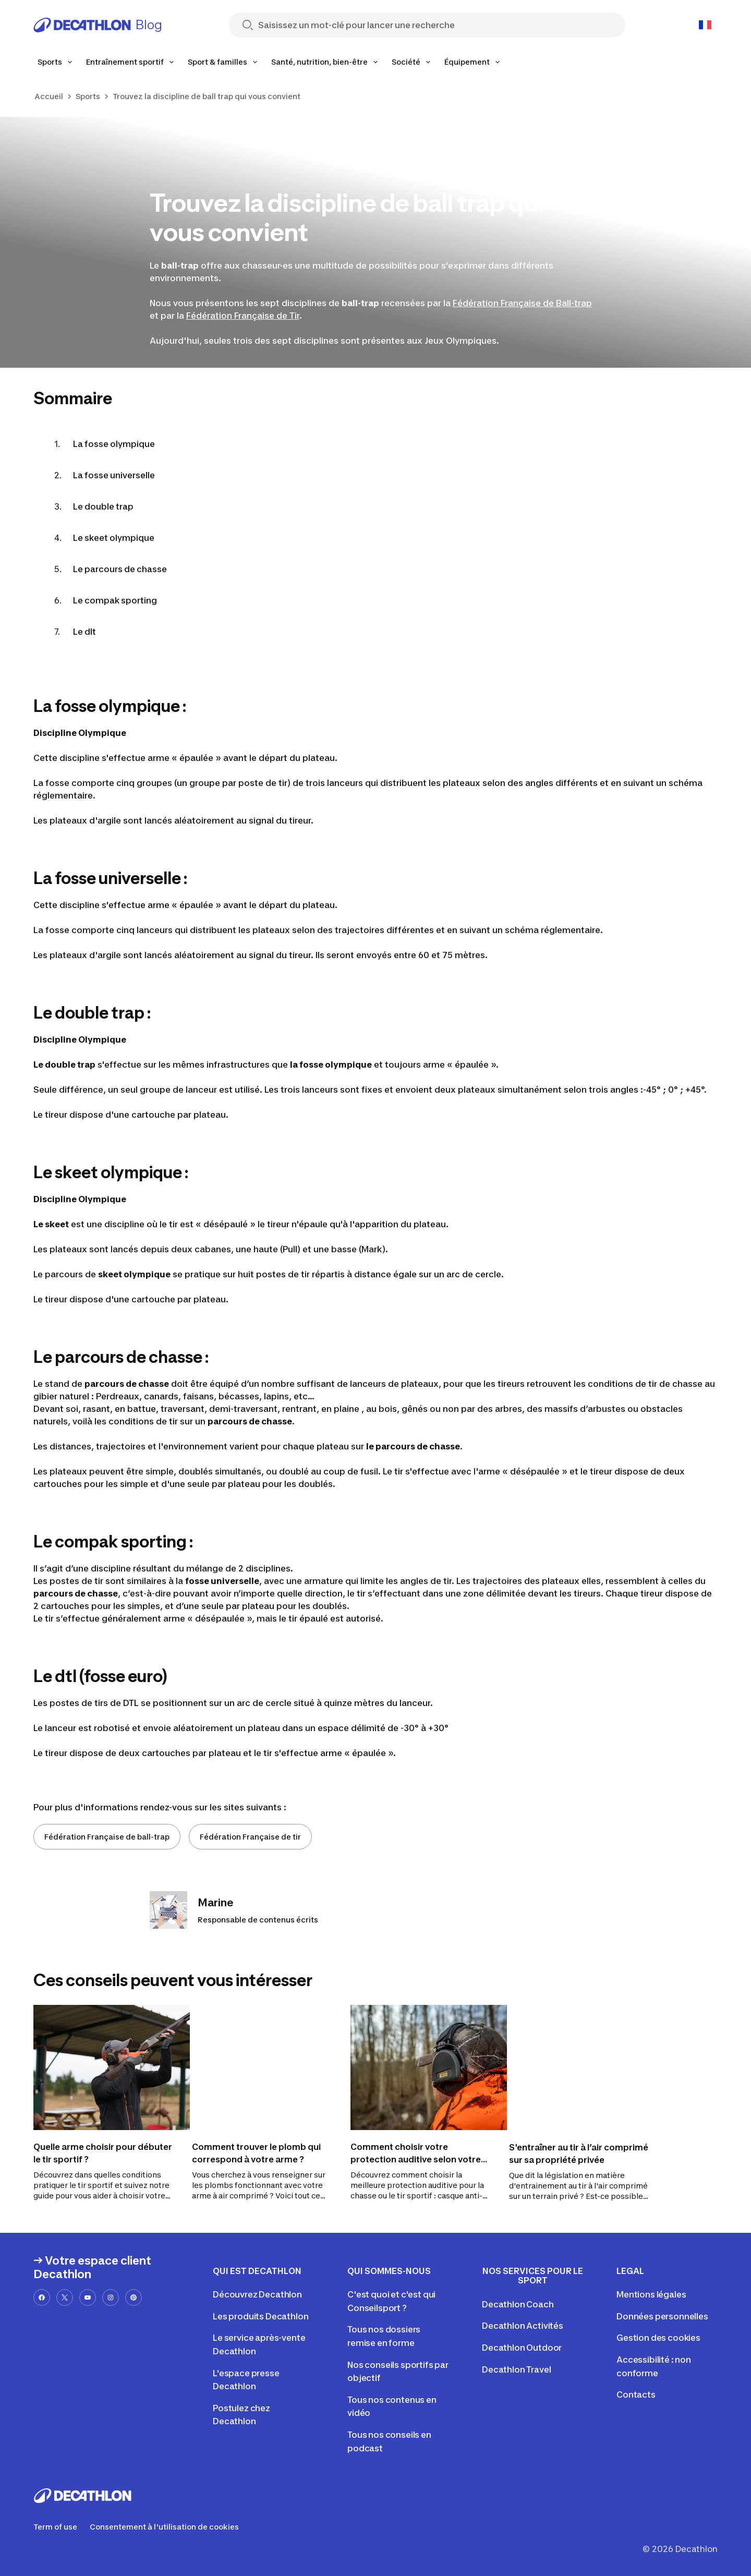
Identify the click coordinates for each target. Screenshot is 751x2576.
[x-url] (64, 2297)
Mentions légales (651, 2294)
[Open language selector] (705, 25)
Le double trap (103, 506)
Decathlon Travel (516, 2369)
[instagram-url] (110, 2297)
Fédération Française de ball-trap (106, 1836)
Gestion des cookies (658, 2337)
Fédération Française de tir (250, 1836)
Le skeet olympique (113, 538)
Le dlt (84, 631)
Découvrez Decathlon (257, 2294)
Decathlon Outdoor (522, 2347)
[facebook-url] (41, 2297)
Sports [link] (88, 96)
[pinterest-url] (133, 2297)
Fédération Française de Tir (242, 315)
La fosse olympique (114, 444)
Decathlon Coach (518, 2304)
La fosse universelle (114, 475)
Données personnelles (662, 2316)
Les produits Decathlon (260, 2316)
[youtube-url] (87, 2297)
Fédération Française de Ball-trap (522, 303)
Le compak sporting (115, 600)
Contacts (636, 2394)
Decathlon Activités (522, 2325)
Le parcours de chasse (120, 569)
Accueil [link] (48, 96)
